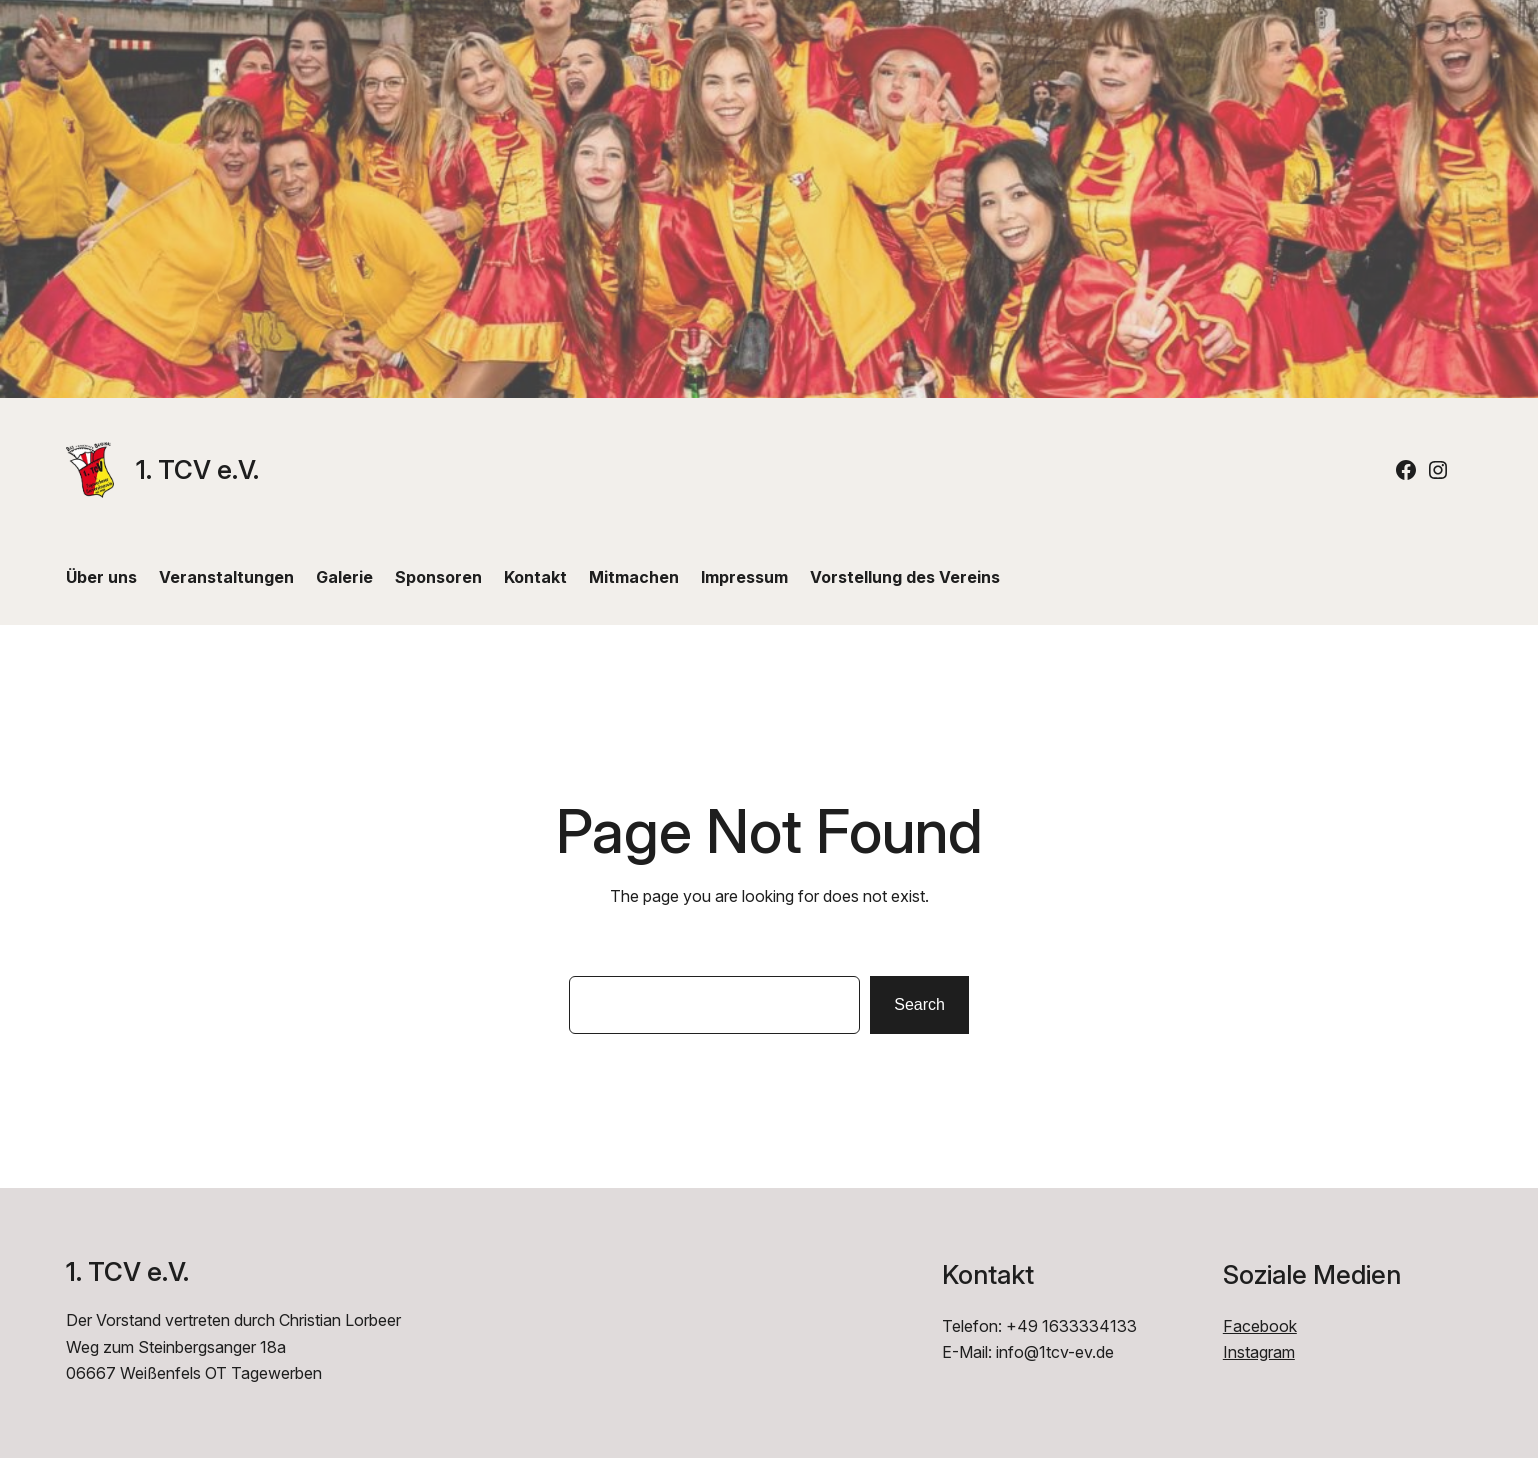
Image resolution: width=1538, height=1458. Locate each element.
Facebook (1260, 1326)
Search (919, 1004)
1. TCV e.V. (197, 469)
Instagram (1259, 1352)
